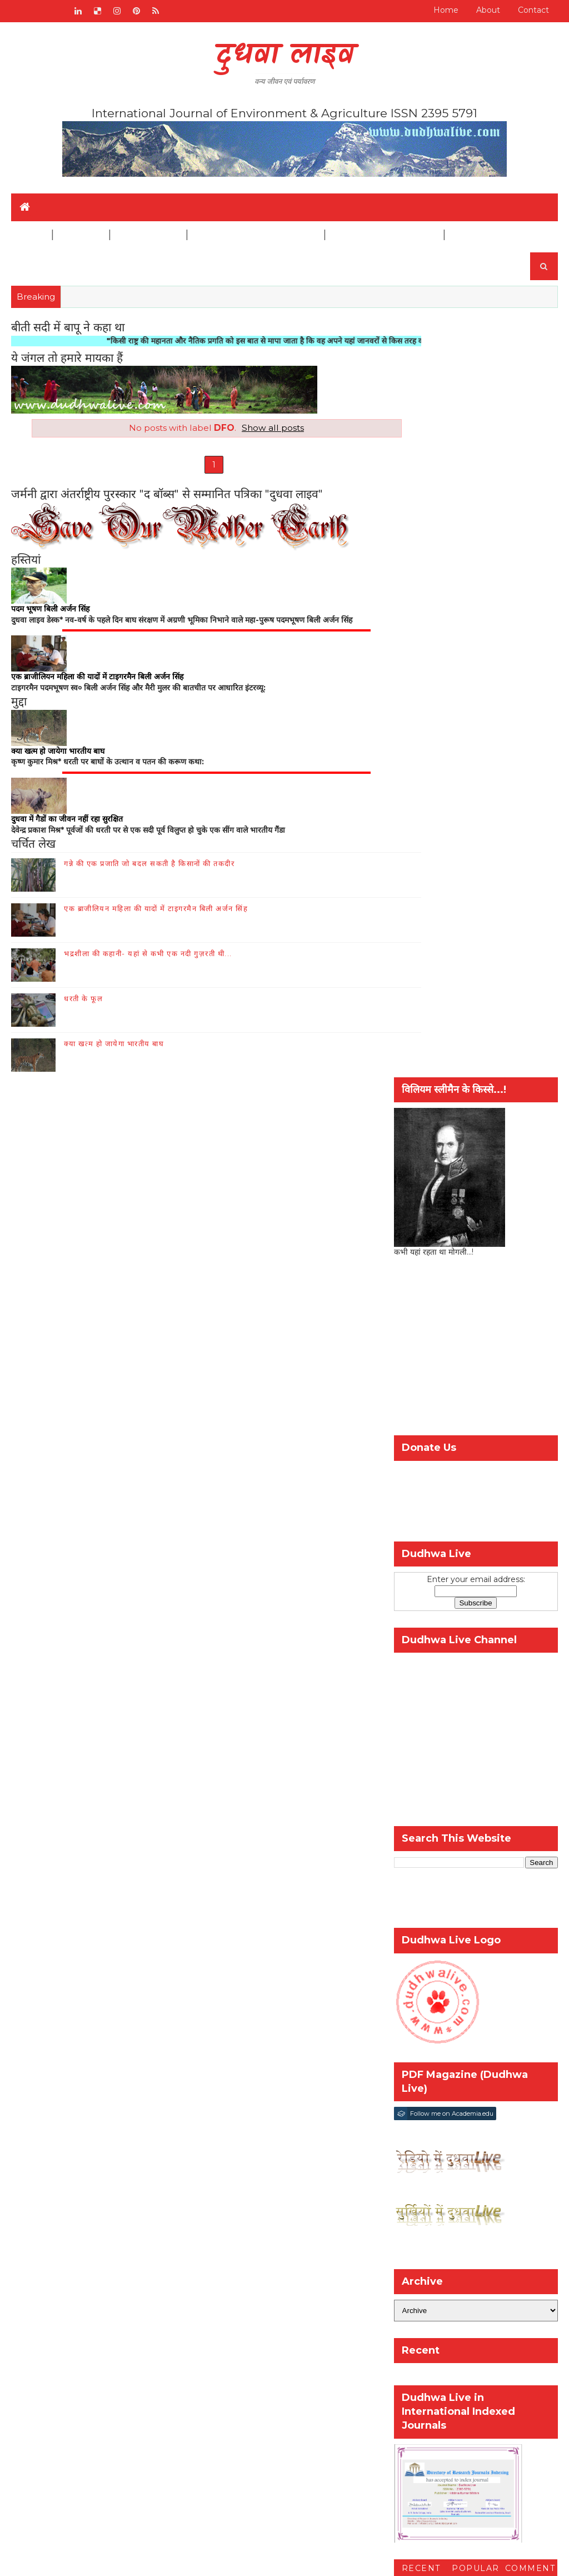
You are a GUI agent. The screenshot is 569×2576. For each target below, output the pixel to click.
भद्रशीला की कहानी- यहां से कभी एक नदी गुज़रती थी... (148, 960)
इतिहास (36, 2076)
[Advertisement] (476, 591)
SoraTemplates (169, 2559)
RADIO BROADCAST (105, 1950)
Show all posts (253, 427)
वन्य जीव (38, 2060)
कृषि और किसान (423, 1876)
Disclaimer (477, 235)
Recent (421, 1810)
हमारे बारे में (213, 1950)
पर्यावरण (527, 1876)
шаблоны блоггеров (304, 2559)
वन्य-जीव (413, 1895)
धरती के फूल (83, 1005)
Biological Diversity (384, 235)
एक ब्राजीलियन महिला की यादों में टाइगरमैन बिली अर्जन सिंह (156, 915)
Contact (533, 10)
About (488, 10)
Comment (530, 1810)
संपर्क (171, 1950)
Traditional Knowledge (255, 235)
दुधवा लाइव (285, 56)
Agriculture (147, 235)
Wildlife (80, 235)
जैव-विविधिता (481, 1876)
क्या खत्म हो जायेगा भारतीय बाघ (114, 1050)
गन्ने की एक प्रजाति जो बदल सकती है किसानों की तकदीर (149, 870)
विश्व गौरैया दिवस (467, 1895)
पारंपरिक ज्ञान (45, 2093)
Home (445, 10)
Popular (476, 1810)
